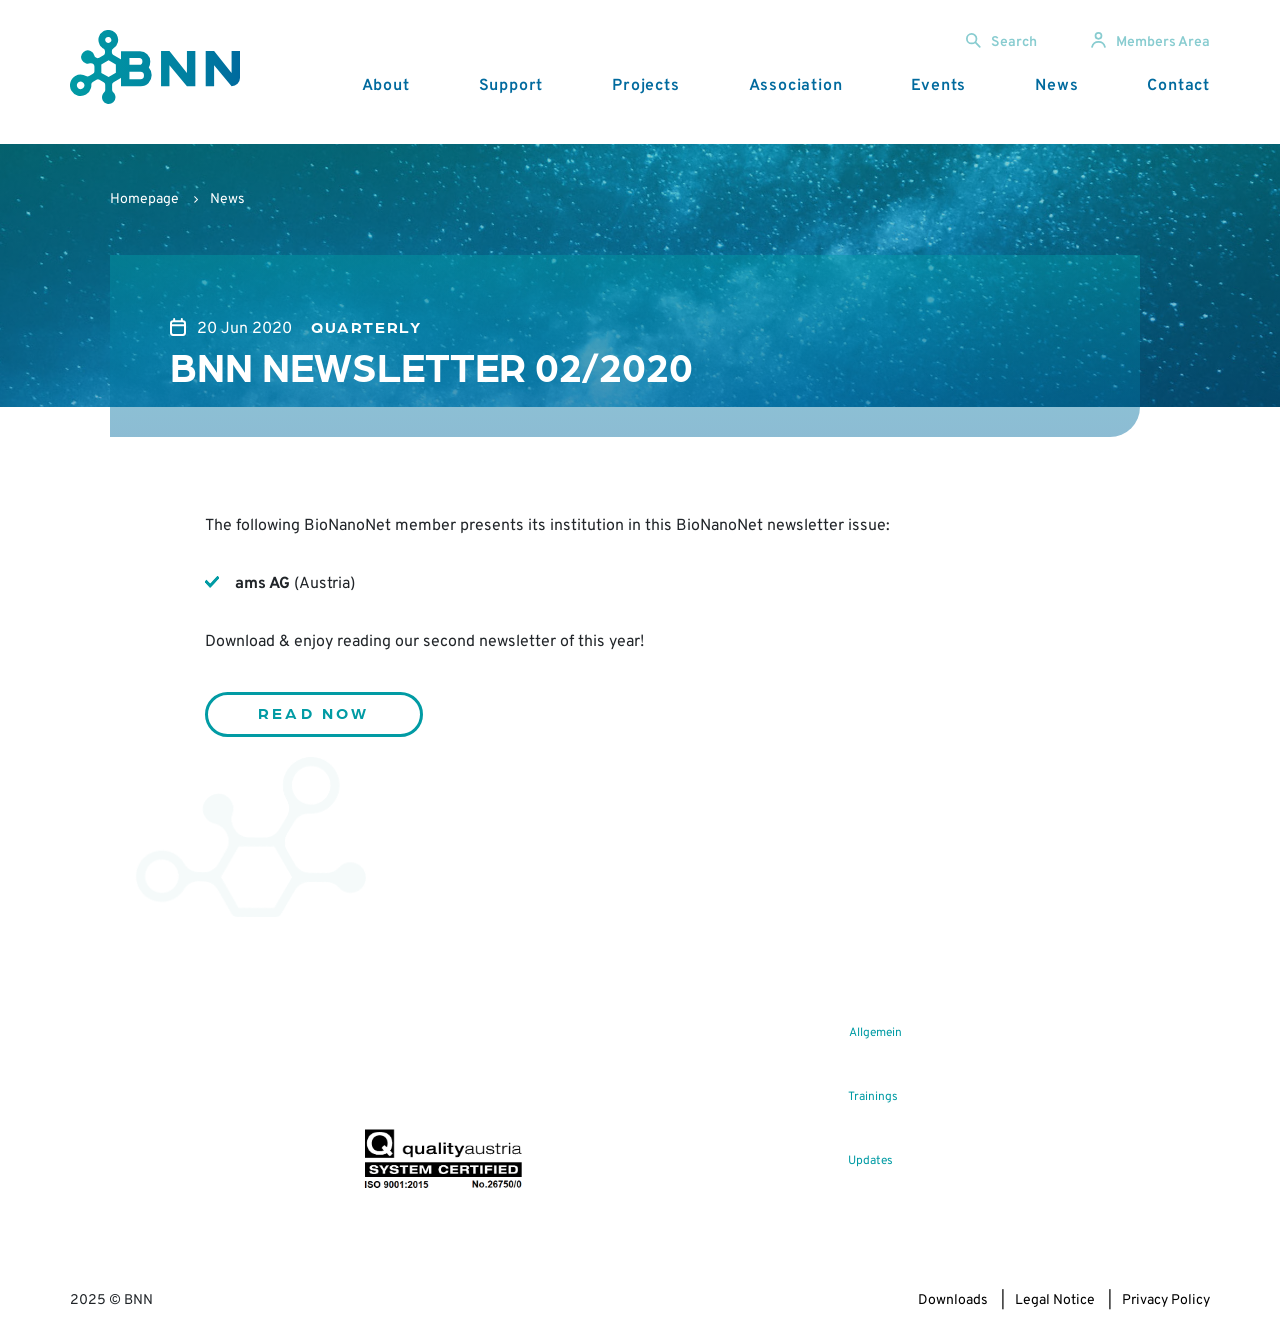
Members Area (1150, 42)
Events (938, 86)
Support (511, 86)
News (1056, 86)
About (386, 86)
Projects (645, 86)
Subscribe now (481, 1081)
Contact (1178, 86)
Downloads (953, 1300)
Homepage (144, 199)
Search (1001, 42)
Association (796, 86)
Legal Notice (1055, 1300)
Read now (314, 712)
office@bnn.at (113, 1111)
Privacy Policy (1166, 1300)
